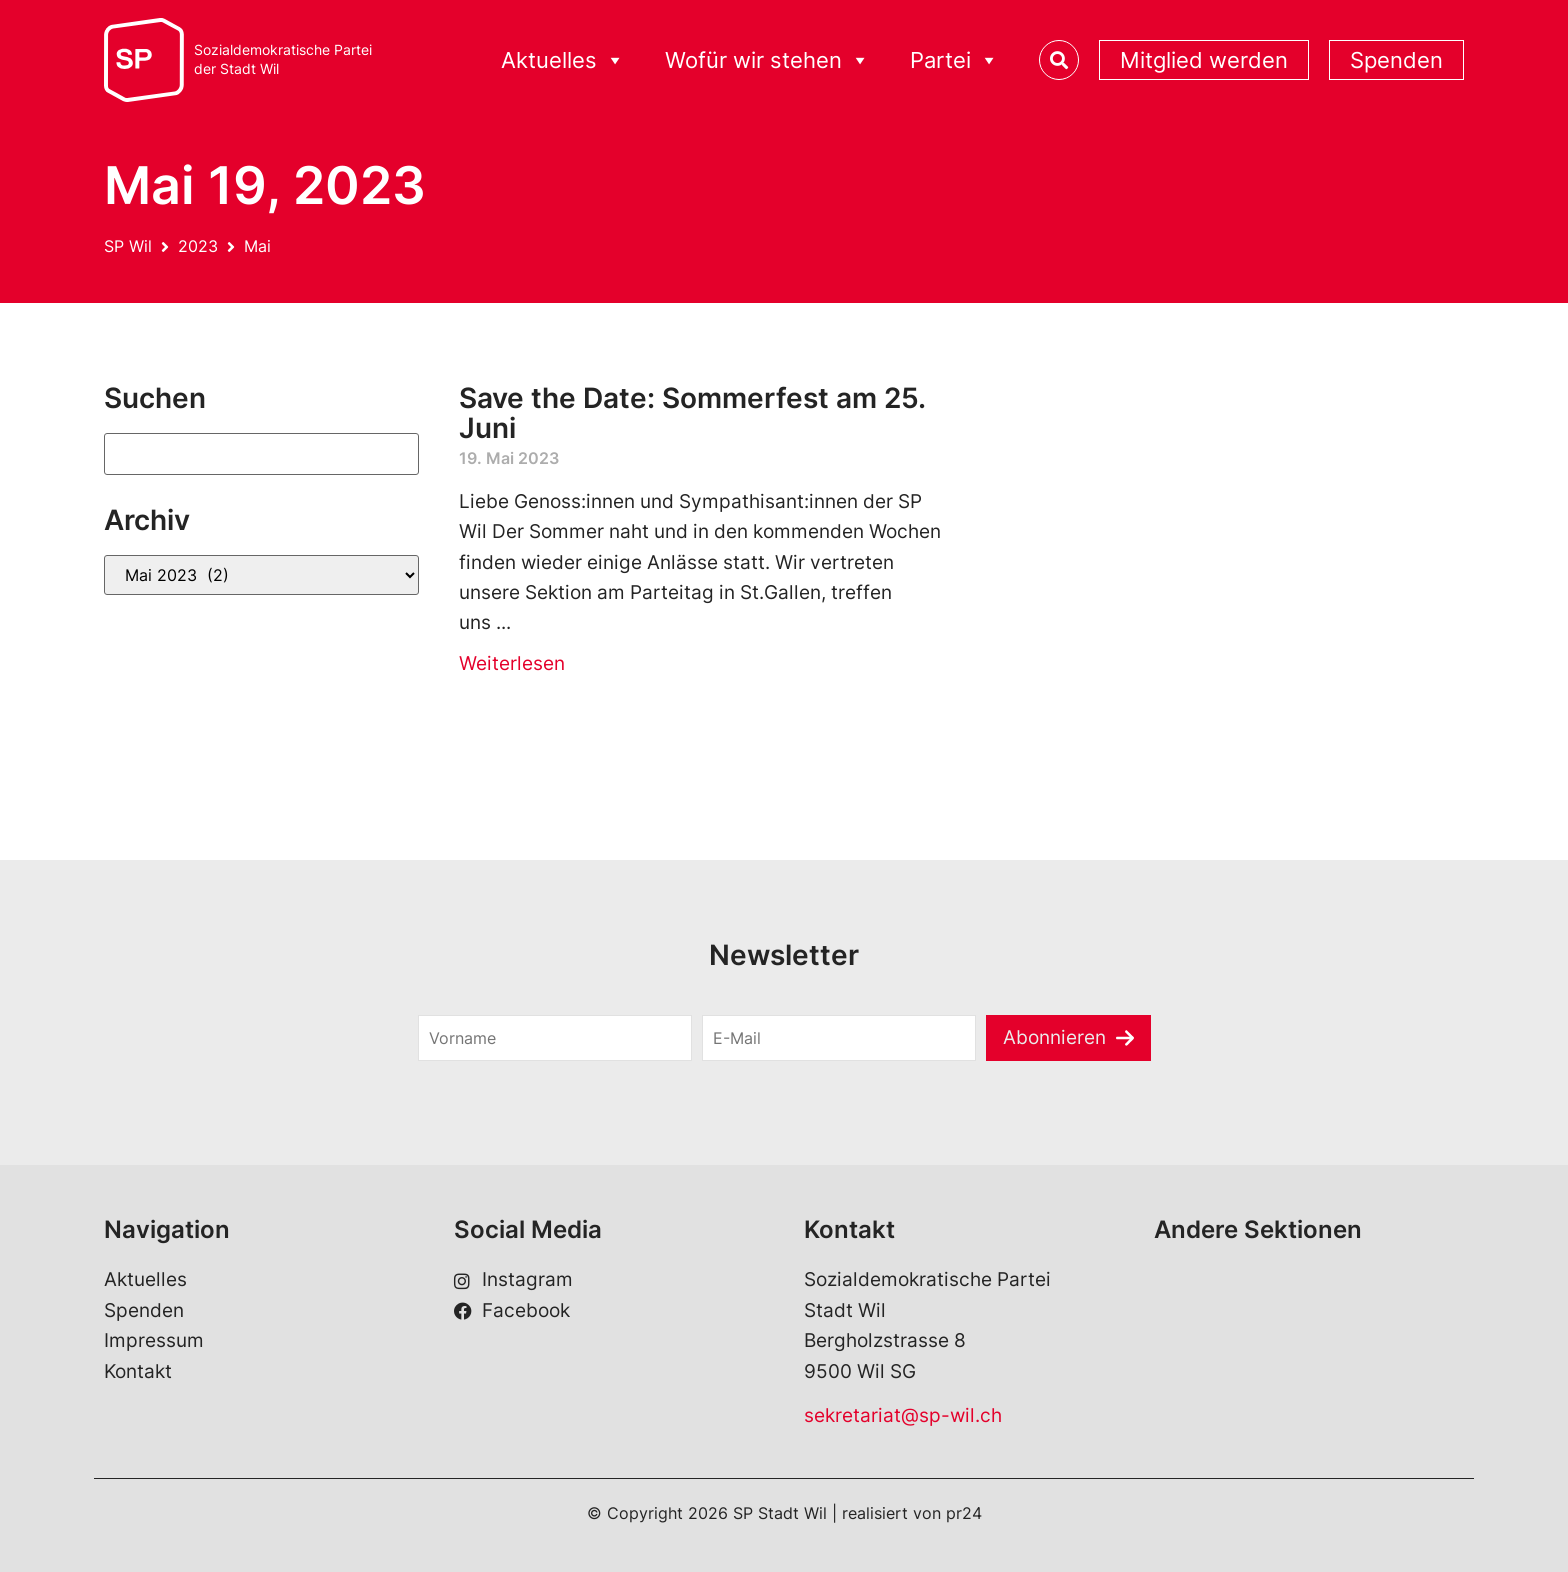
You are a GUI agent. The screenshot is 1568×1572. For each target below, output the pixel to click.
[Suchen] (261, 454)
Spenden (1396, 60)
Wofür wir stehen (767, 60)
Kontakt (138, 1371)
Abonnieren (1054, 1037)
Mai (257, 246)
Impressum (154, 1340)
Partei (954, 60)
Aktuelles (563, 60)
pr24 (964, 1513)
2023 (198, 246)
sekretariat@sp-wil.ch (903, 1415)
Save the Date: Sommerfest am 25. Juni (692, 413)
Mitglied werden (1204, 60)
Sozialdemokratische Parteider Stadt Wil (283, 59)
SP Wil (128, 246)
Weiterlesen (512, 663)
